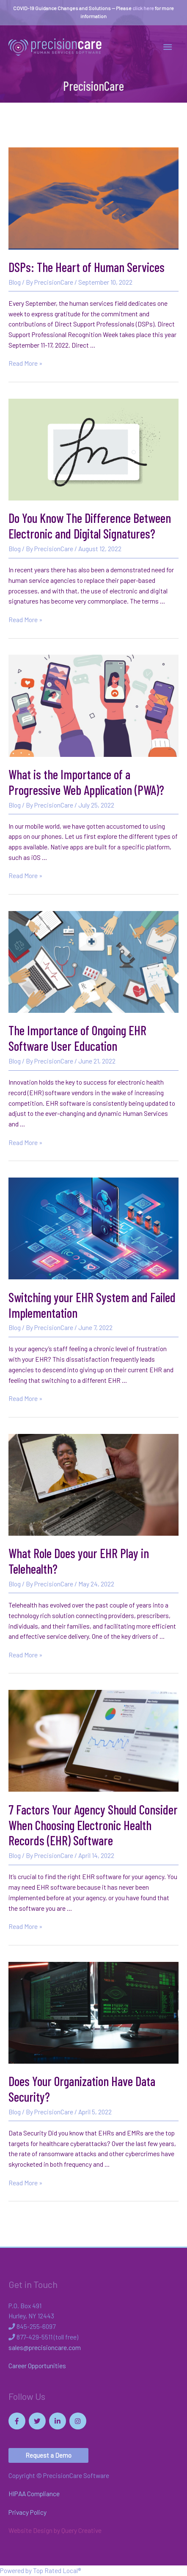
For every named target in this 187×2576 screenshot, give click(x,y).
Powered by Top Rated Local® (40, 2570)
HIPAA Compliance (34, 2493)
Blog (14, 282)
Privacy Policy (27, 2512)
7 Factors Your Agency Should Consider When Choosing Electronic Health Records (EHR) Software (93, 1825)
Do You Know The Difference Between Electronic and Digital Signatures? (89, 525)
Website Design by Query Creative (55, 2530)
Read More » (25, 363)
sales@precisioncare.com (44, 2347)
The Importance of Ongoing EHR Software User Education (77, 1038)
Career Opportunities (37, 2365)
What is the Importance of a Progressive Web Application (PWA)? (86, 782)
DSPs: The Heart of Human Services (86, 267)
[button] (48, 2455)
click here (143, 8)
